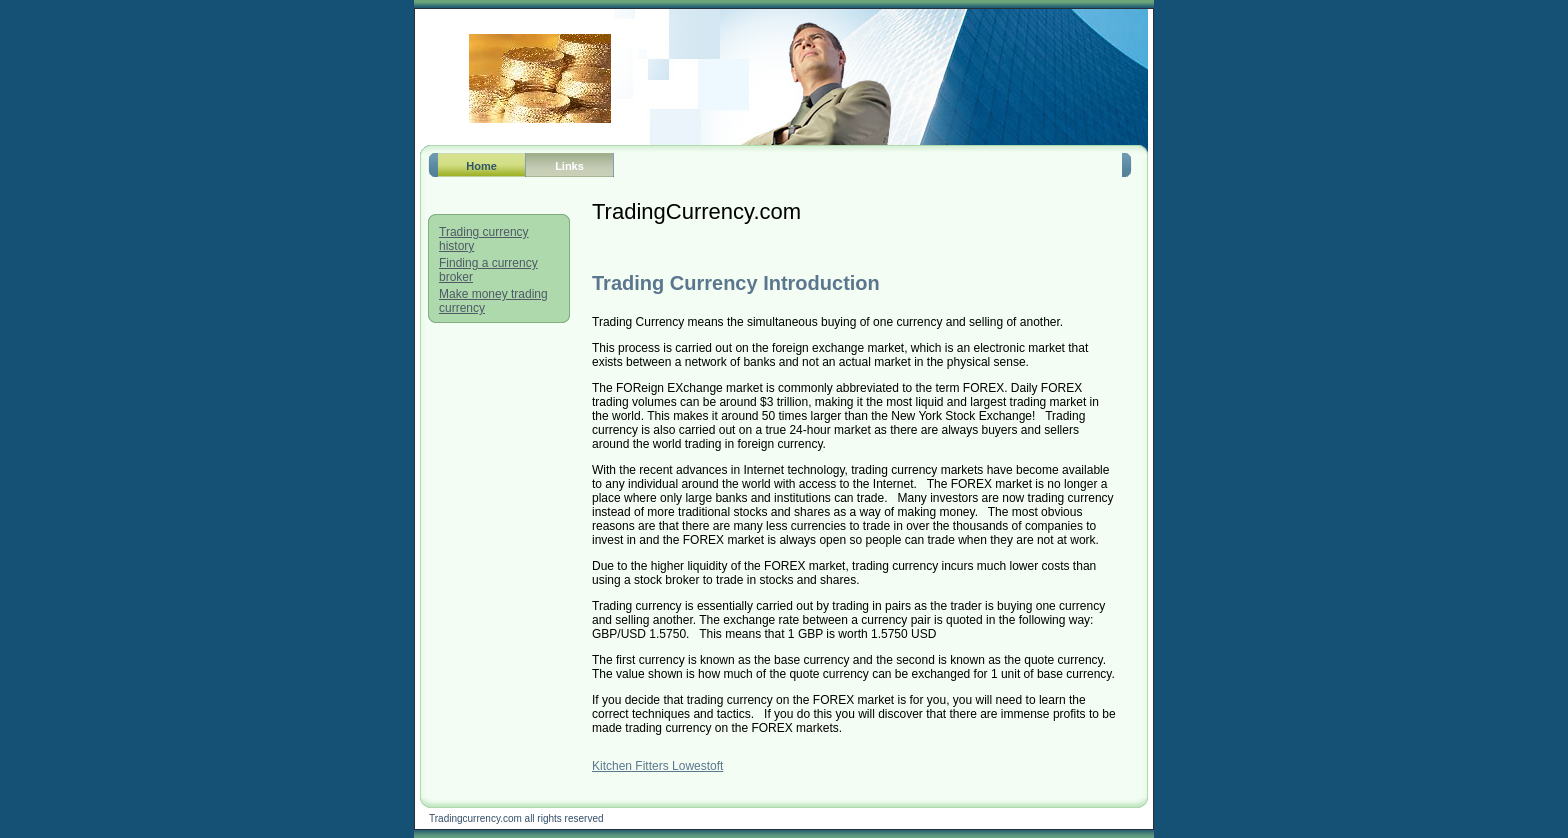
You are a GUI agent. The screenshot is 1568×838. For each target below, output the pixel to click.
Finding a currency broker (488, 270)
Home (481, 166)
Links (569, 166)
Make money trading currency (493, 301)
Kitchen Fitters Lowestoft (657, 766)
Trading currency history (484, 239)
